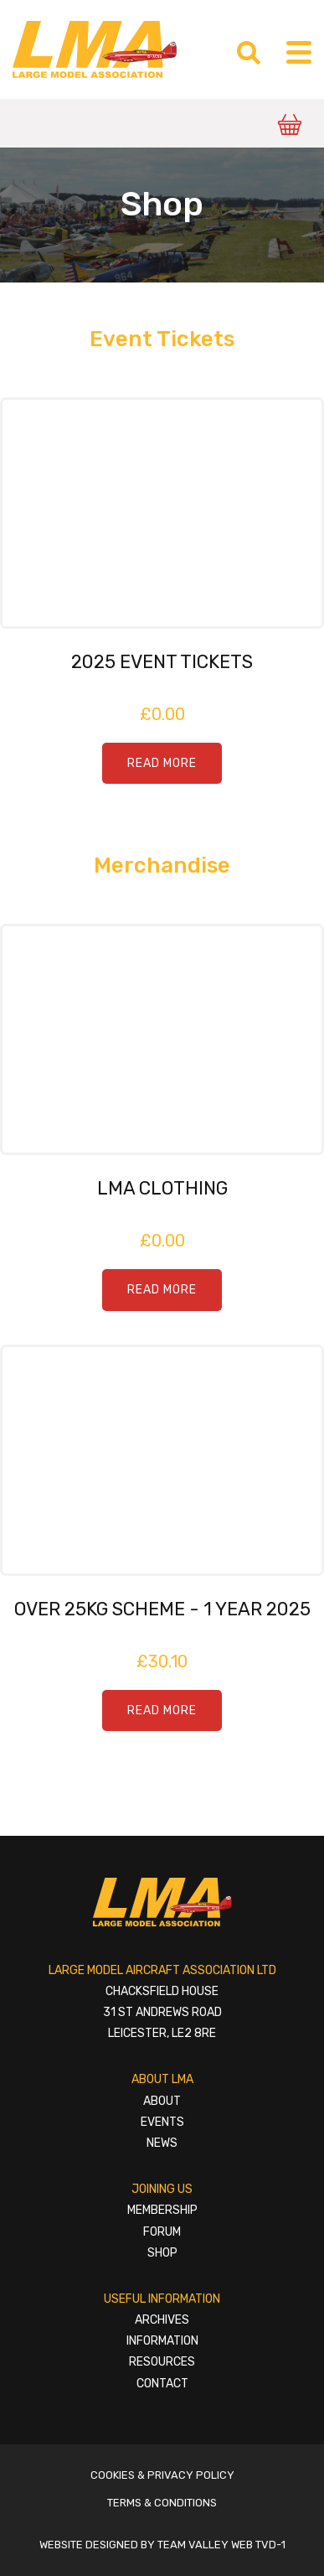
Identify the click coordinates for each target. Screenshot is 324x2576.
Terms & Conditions (162, 2502)
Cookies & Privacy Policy (162, 2475)
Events (162, 2122)
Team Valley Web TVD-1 (221, 2544)
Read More (162, 763)
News (162, 2143)
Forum (162, 2232)
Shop (162, 2253)
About (162, 2101)
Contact (162, 2383)
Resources (162, 2362)
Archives (162, 2320)
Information (162, 2341)
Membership (162, 2210)
